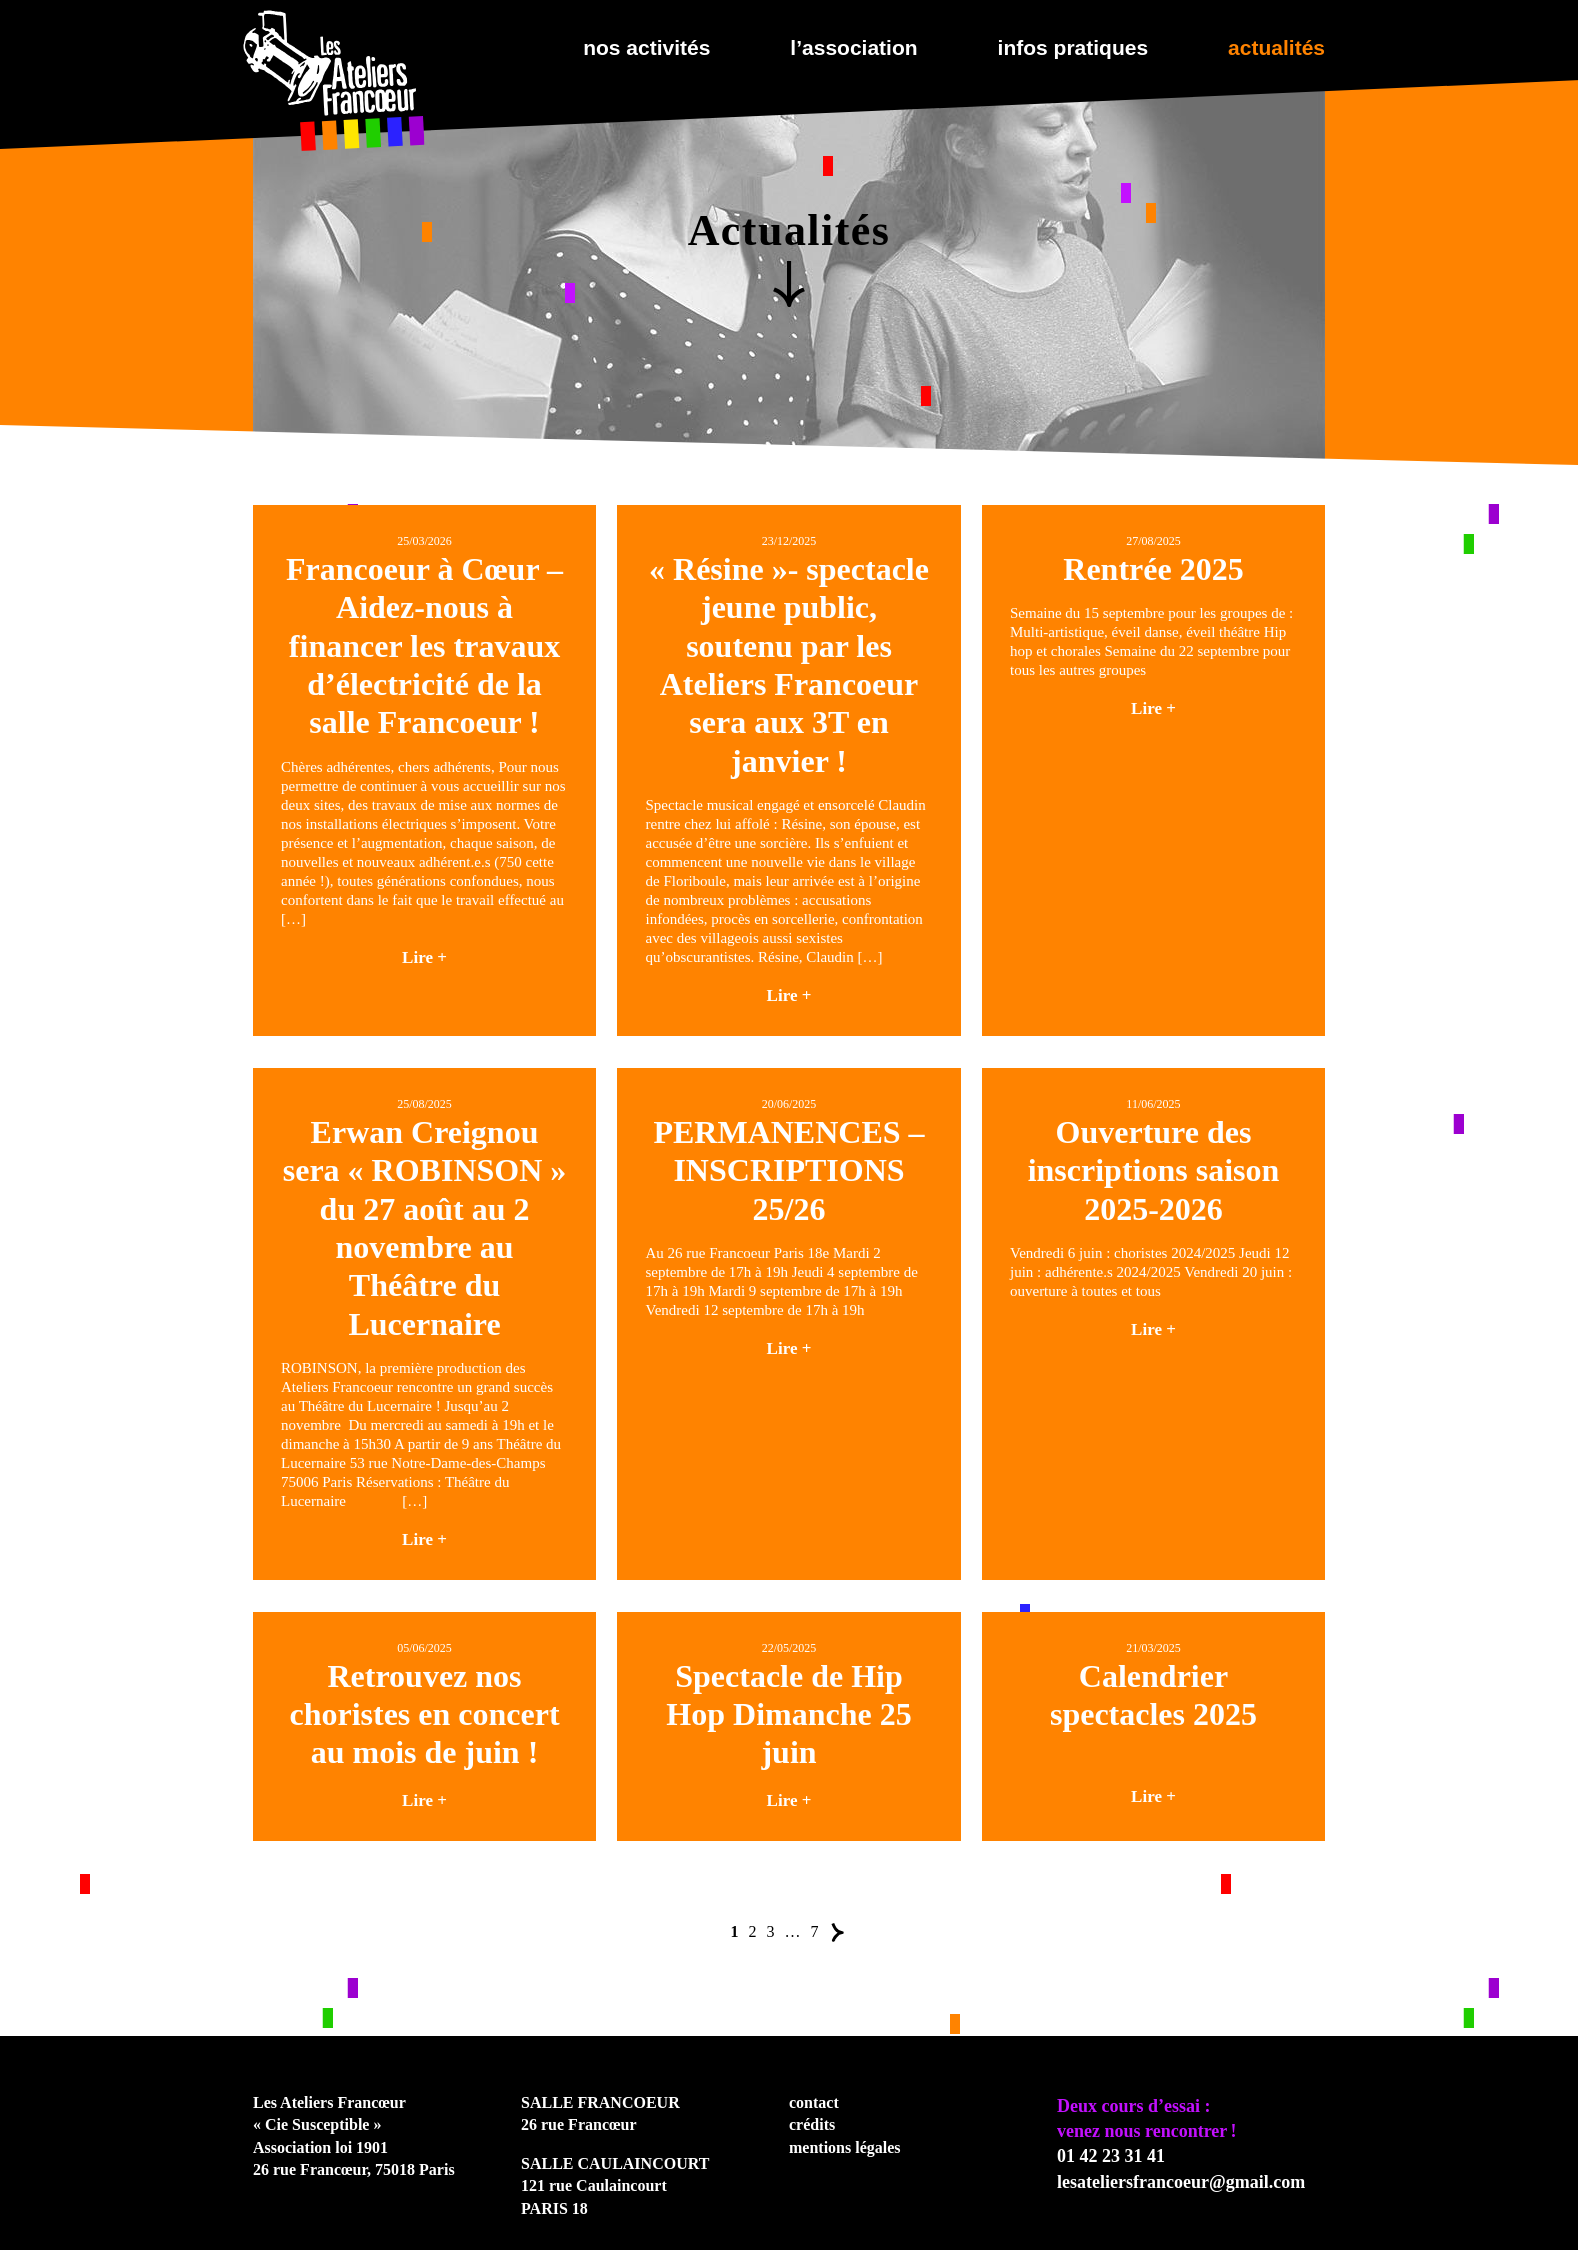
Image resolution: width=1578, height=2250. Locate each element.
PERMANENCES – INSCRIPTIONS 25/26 (788, 1170)
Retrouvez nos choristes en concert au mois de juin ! (424, 1714)
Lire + (424, 957)
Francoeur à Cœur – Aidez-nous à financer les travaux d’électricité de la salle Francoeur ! (424, 646)
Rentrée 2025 (1153, 569)
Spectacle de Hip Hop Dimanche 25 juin (788, 1714)
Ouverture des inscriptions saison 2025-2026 (1154, 1170)
